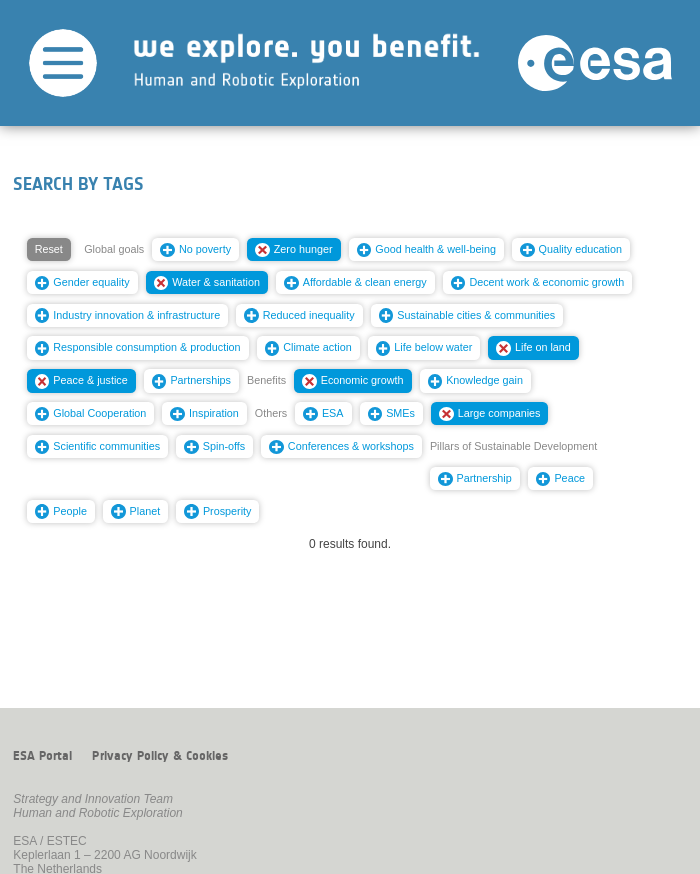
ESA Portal (42, 756)
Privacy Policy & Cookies (160, 756)
